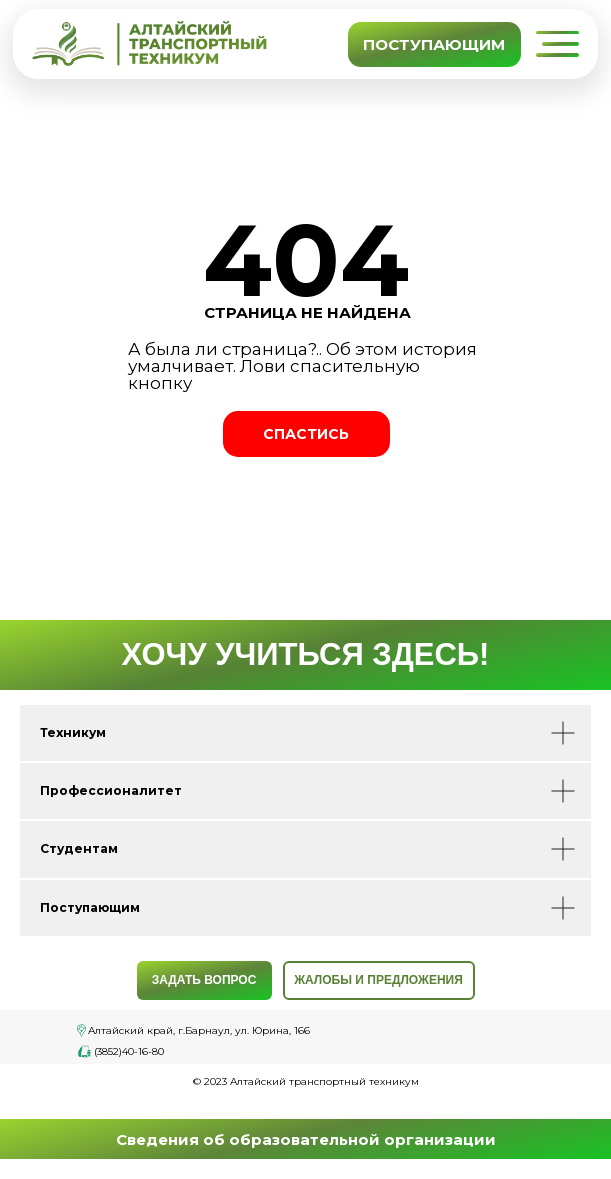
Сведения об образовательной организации (306, 1139)
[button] (557, 44)
